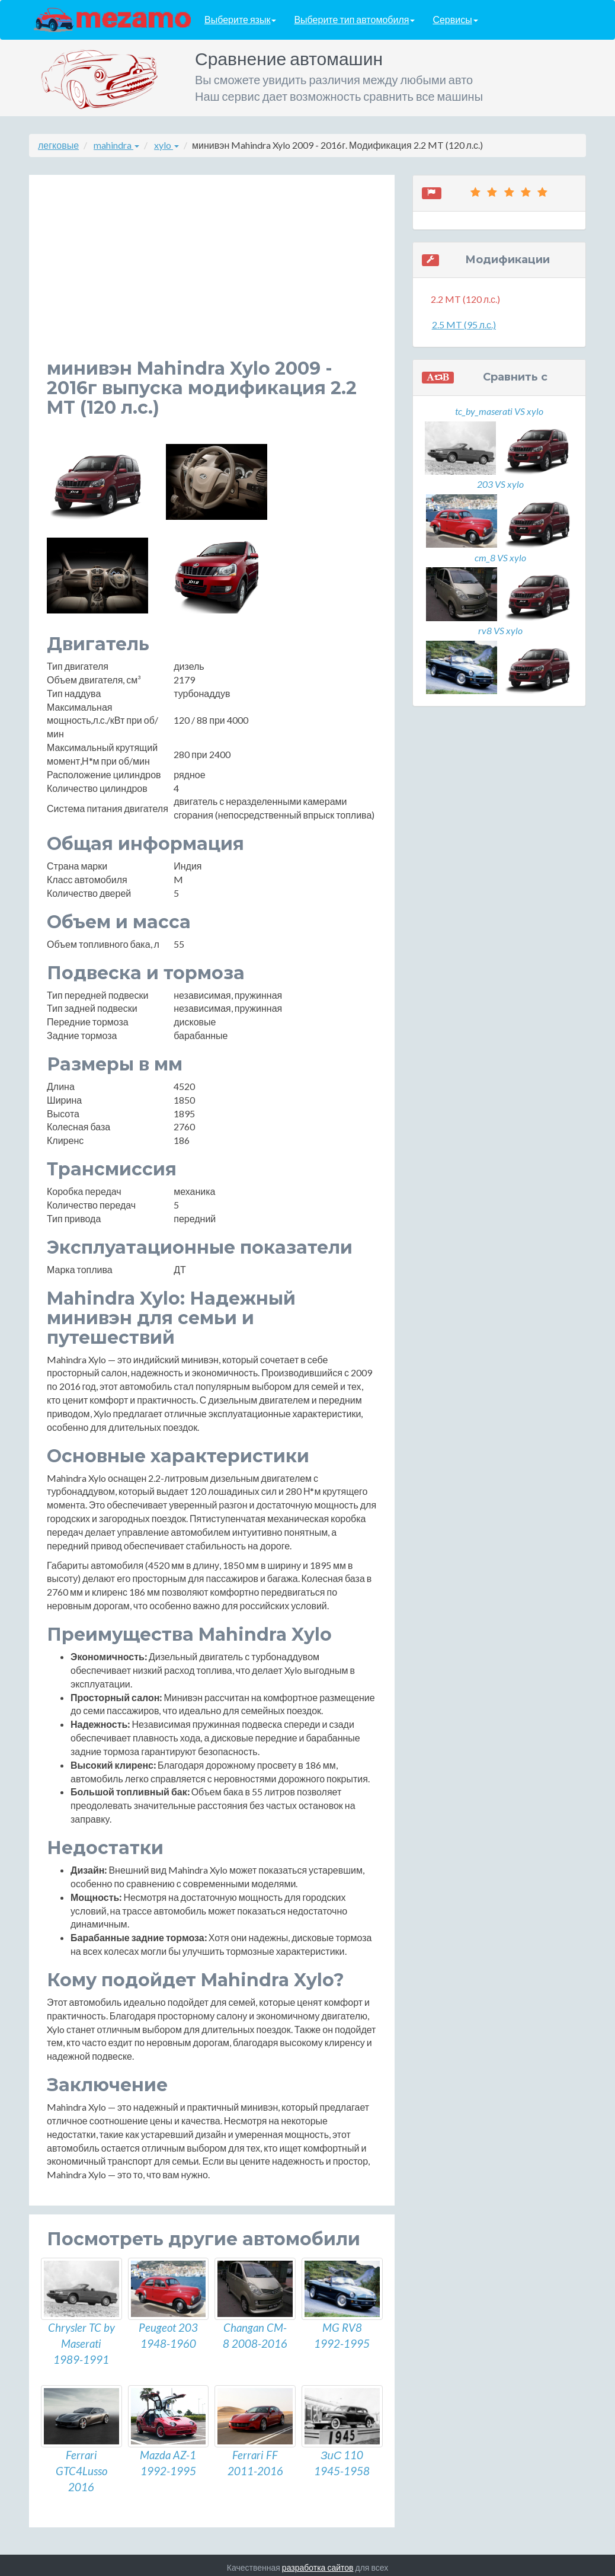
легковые (58, 145)
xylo (166, 145)
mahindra (116, 145)
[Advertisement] (212, 276)
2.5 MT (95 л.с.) (464, 324)
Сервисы (455, 19)
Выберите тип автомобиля (354, 19)
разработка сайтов (318, 2563)
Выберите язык (240, 19)
